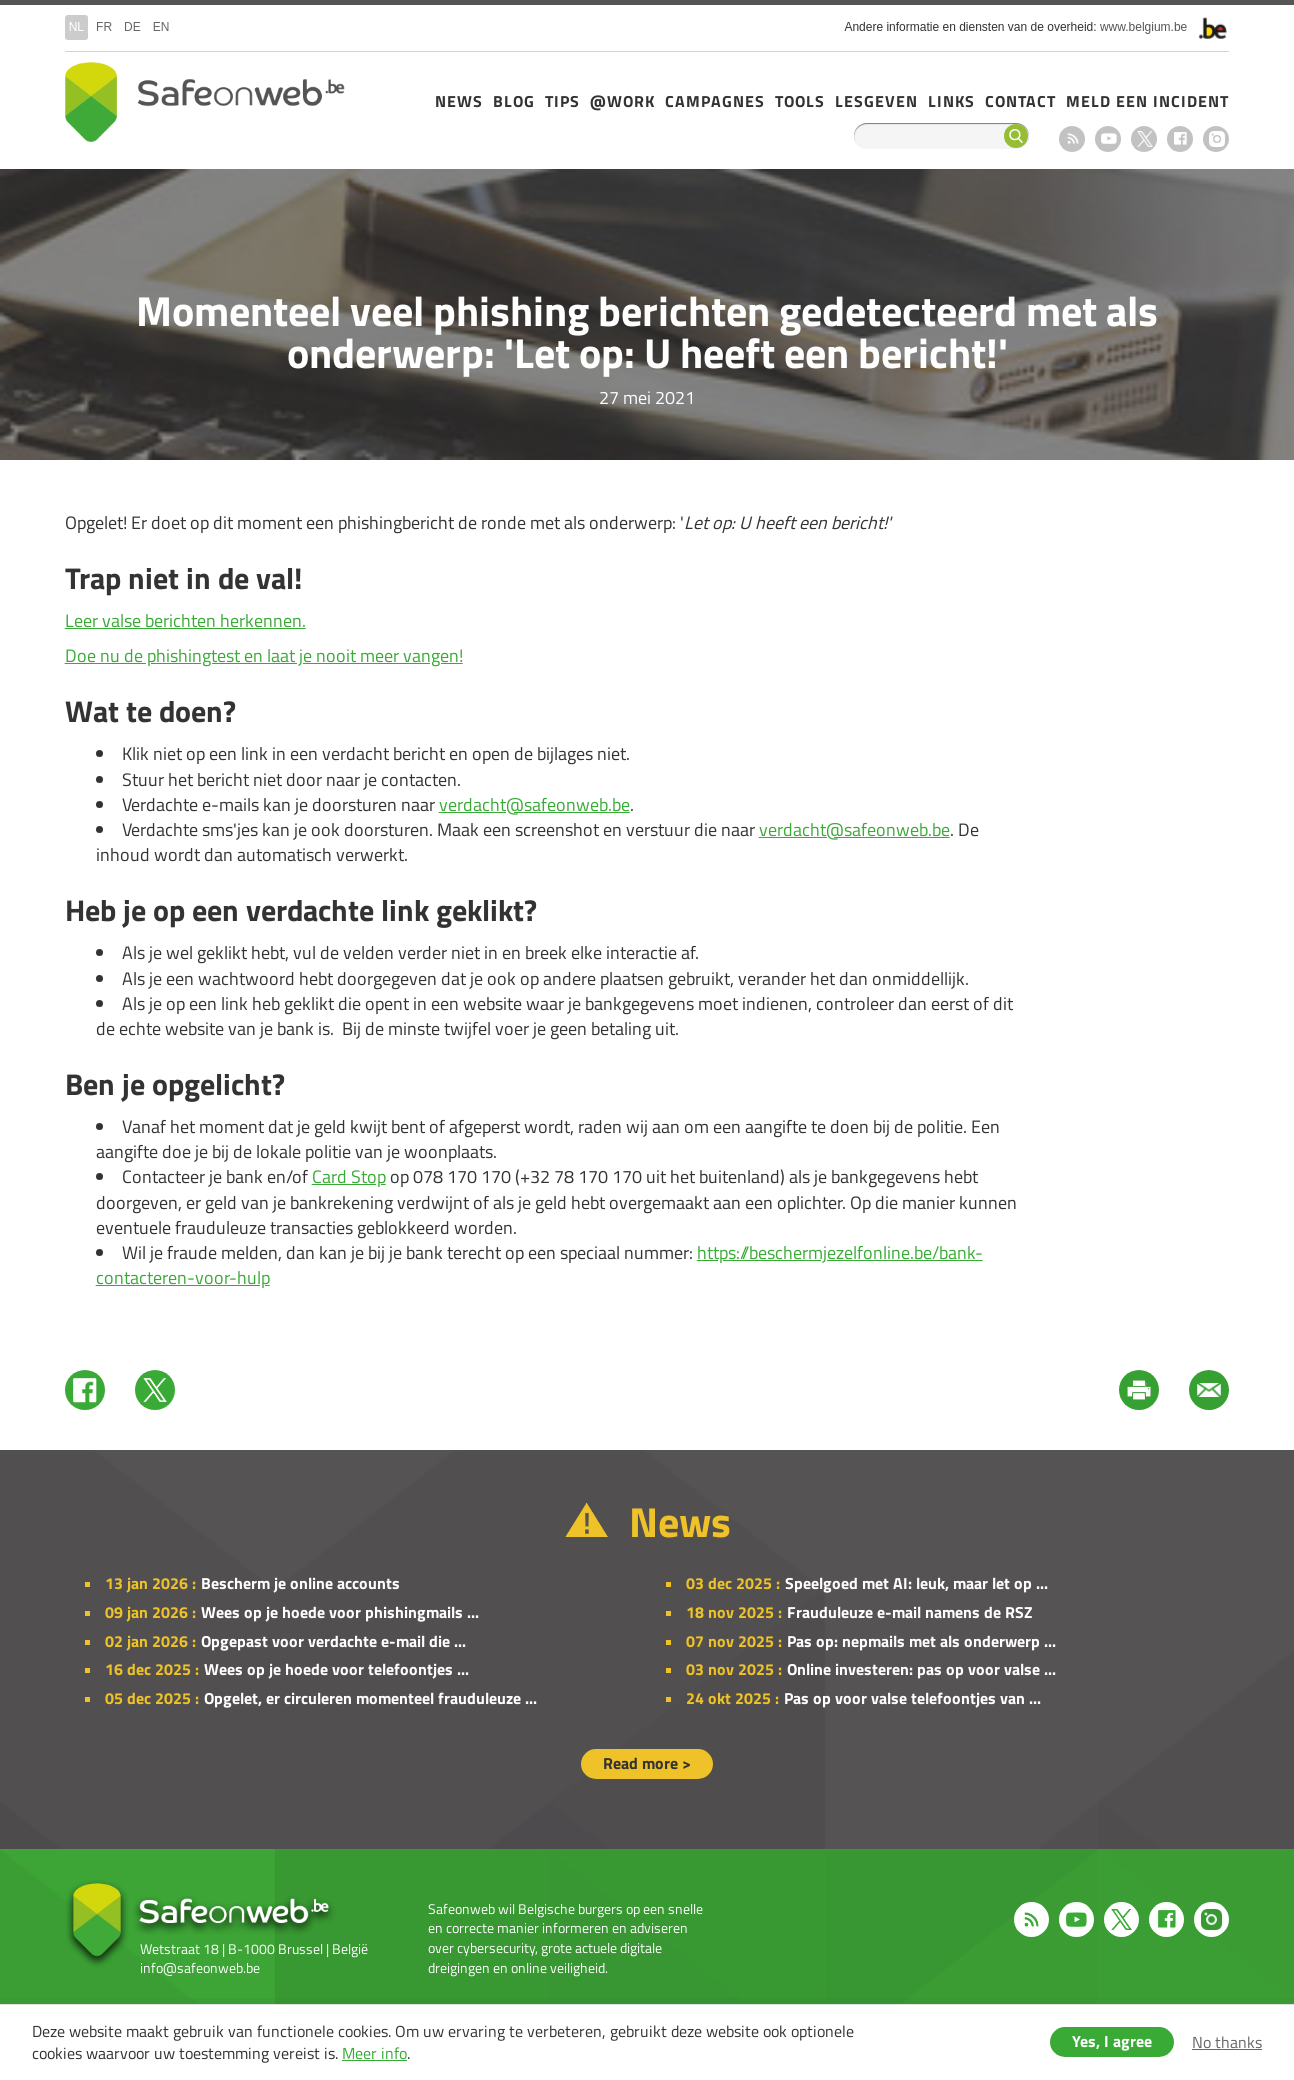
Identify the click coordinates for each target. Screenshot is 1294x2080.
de (132, 27)
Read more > (647, 1763)
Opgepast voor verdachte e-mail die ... (333, 1641)
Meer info (374, 2053)
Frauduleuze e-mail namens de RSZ (910, 1612)
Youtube (1108, 139)
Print (1139, 1390)
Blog (514, 101)
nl (76, 27)
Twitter (155, 1390)
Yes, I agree (1112, 2041)
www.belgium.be (1143, 27)
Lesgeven (876, 101)
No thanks (1227, 2042)
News (459, 101)
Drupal (205, 102)
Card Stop (349, 1176)
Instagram (1216, 139)
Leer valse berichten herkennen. (185, 620)
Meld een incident (1147, 101)
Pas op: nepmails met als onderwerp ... (921, 1641)
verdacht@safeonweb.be (534, 804)
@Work (622, 101)
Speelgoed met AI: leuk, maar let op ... (916, 1583)
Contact (1020, 101)
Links (951, 101)
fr (104, 27)
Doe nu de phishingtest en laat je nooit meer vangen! (264, 655)
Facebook (1180, 139)
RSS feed (1072, 139)
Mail (1209, 1390)
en (161, 27)
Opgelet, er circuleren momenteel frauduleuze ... (370, 1698)
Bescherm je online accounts (300, 1583)
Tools (800, 101)
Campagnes (715, 101)
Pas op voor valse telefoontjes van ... (912, 1698)
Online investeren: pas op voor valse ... (921, 1669)
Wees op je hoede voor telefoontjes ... (336, 1669)
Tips (562, 101)
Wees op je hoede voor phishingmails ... (340, 1612)
